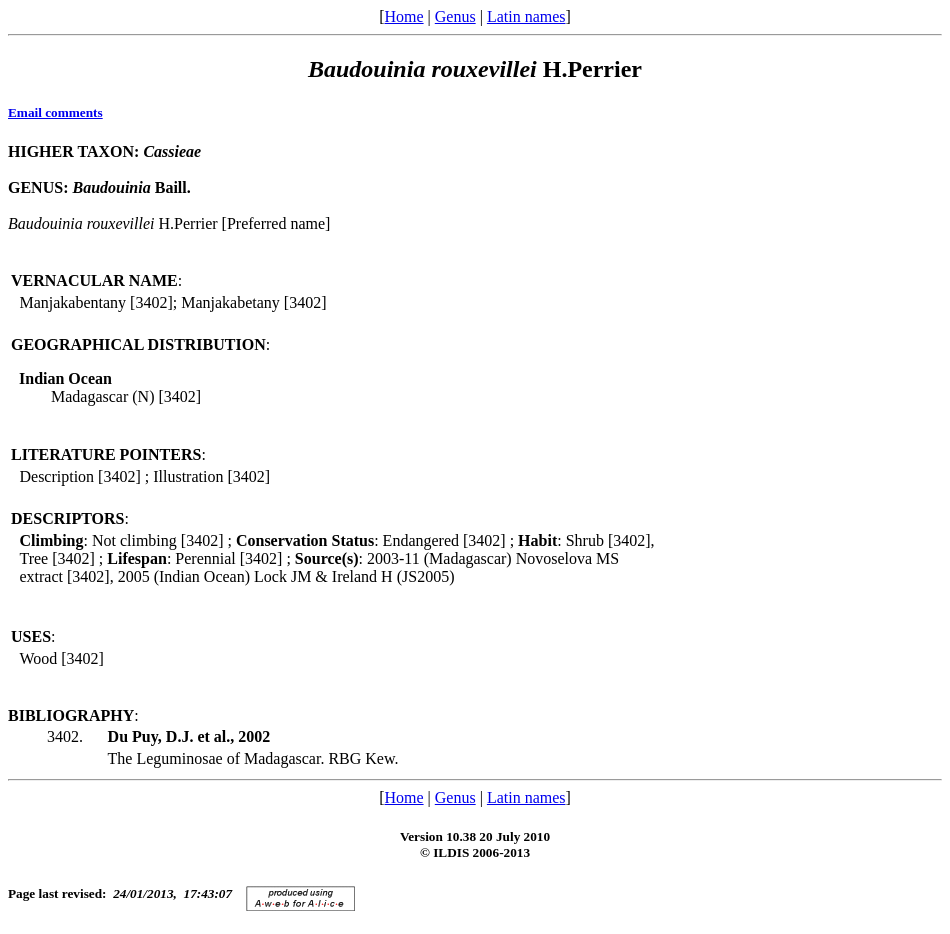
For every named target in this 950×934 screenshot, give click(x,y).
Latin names (526, 16)
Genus (455, 16)
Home (403, 16)
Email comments (55, 112)
